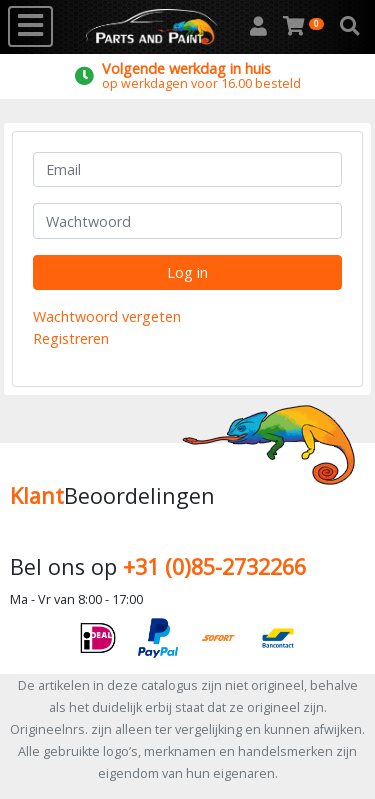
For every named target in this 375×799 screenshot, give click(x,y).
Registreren (71, 338)
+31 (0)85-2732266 (214, 566)
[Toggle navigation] (30, 26)
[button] (349, 27)
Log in (187, 272)
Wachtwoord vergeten (107, 316)
